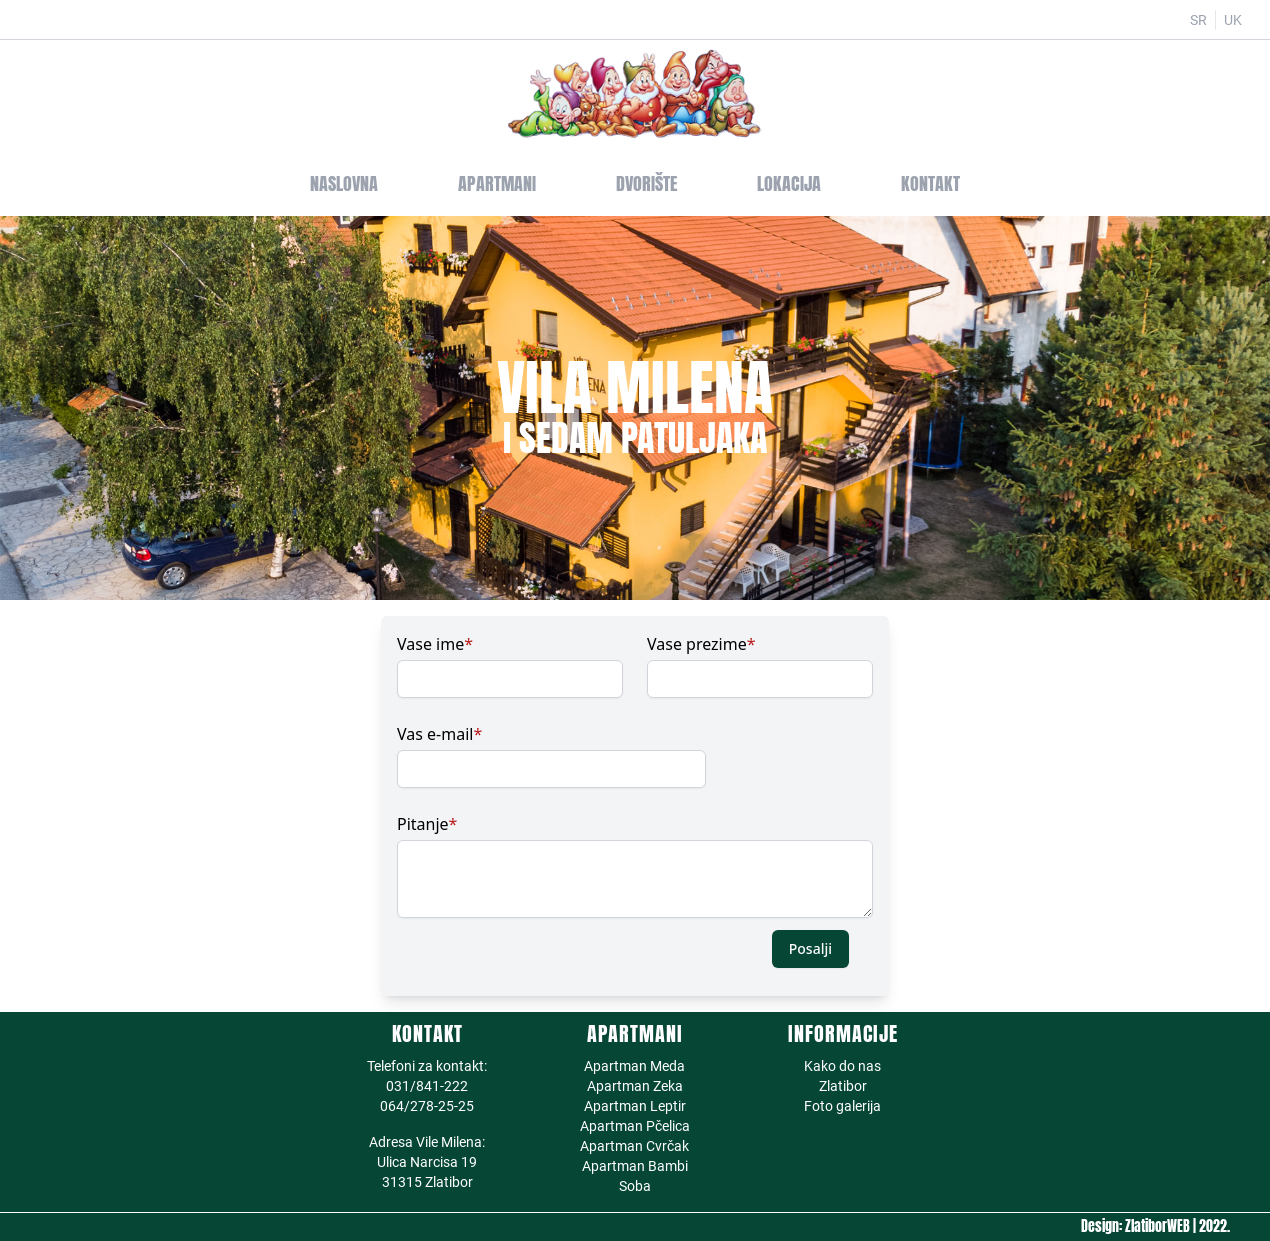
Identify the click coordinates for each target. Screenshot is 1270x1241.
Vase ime (435, 644)
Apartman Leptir (635, 1106)
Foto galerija (842, 1106)
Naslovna (344, 183)
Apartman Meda (634, 1066)
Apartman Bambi (635, 1166)
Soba (635, 1186)
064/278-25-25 (427, 1106)
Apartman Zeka (635, 1086)
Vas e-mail (439, 734)
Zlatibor (843, 1086)
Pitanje (427, 824)
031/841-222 (427, 1086)
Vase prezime (701, 644)
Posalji (810, 948)
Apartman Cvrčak (634, 1146)
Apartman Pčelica (635, 1126)
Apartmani (497, 183)
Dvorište (646, 183)
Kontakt (930, 183)
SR (1198, 20)
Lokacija (789, 183)
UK (1233, 20)
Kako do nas (842, 1066)
